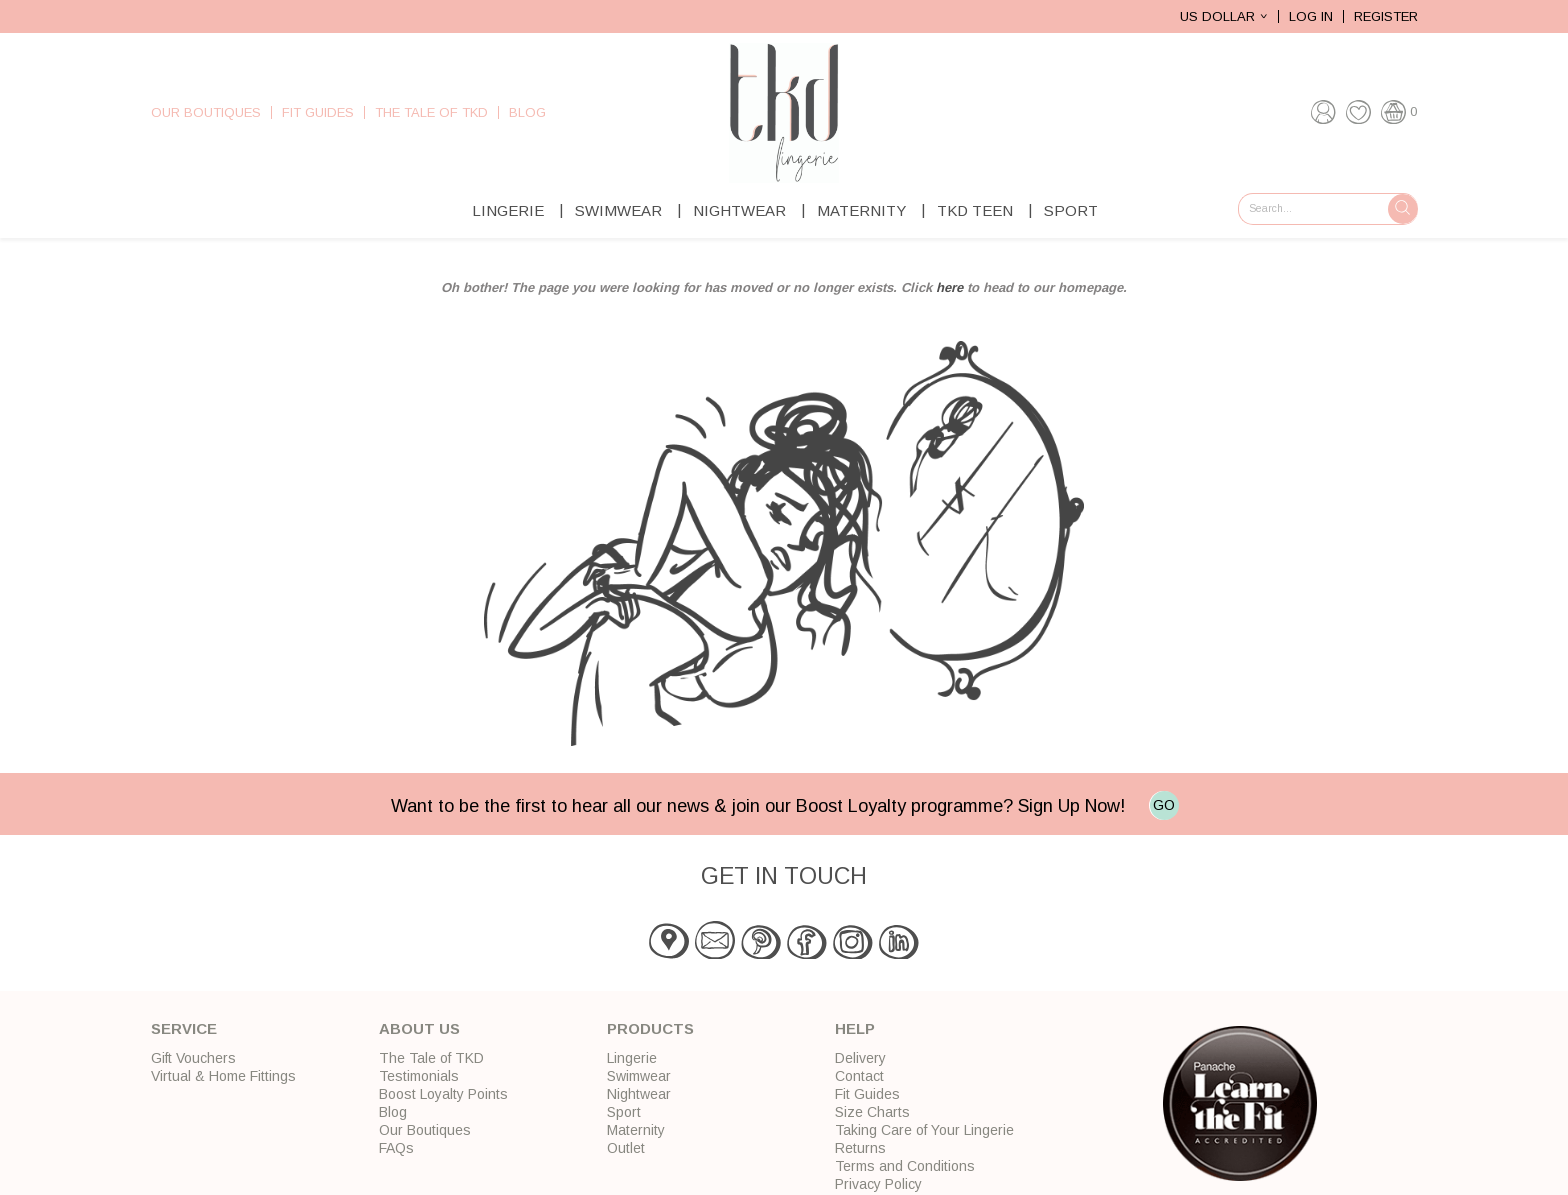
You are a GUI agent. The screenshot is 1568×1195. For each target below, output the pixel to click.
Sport (1071, 210)
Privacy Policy (878, 1184)
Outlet (626, 1148)
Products (650, 1028)
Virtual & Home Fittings (223, 1076)
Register (1386, 16)
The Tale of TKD (431, 112)
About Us (419, 1028)
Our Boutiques (206, 112)
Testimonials (419, 1076)
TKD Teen (975, 210)
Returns (860, 1148)
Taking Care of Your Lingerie (924, 1130)
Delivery (860, 1058)
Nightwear (739, 210)
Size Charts (872, 1112)
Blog (527, 112)
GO (1164, 805)
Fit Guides (318, 112)
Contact (859, 1076)
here (949, 287)
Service (184, 1028)
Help (855, 1028)
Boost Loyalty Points (443, 1094)
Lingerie (508, 210)
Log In (1311, 16)
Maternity (861, 210)
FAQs (396, 1148)
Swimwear (618, 210)
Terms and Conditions (905, 1166)
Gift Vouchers (193, 1058)
